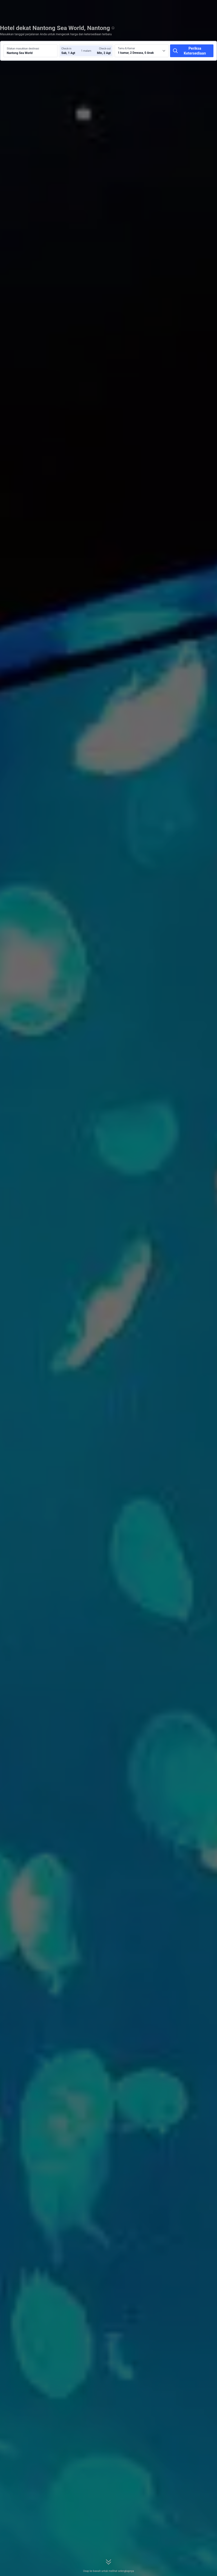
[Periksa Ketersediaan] (191, 50)
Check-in (66, 48)
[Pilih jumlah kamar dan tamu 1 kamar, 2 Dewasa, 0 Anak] (141, 51)
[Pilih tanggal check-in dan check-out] (72, 51)
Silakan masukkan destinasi (23, 48)
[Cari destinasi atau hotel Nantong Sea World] (30, 50)
